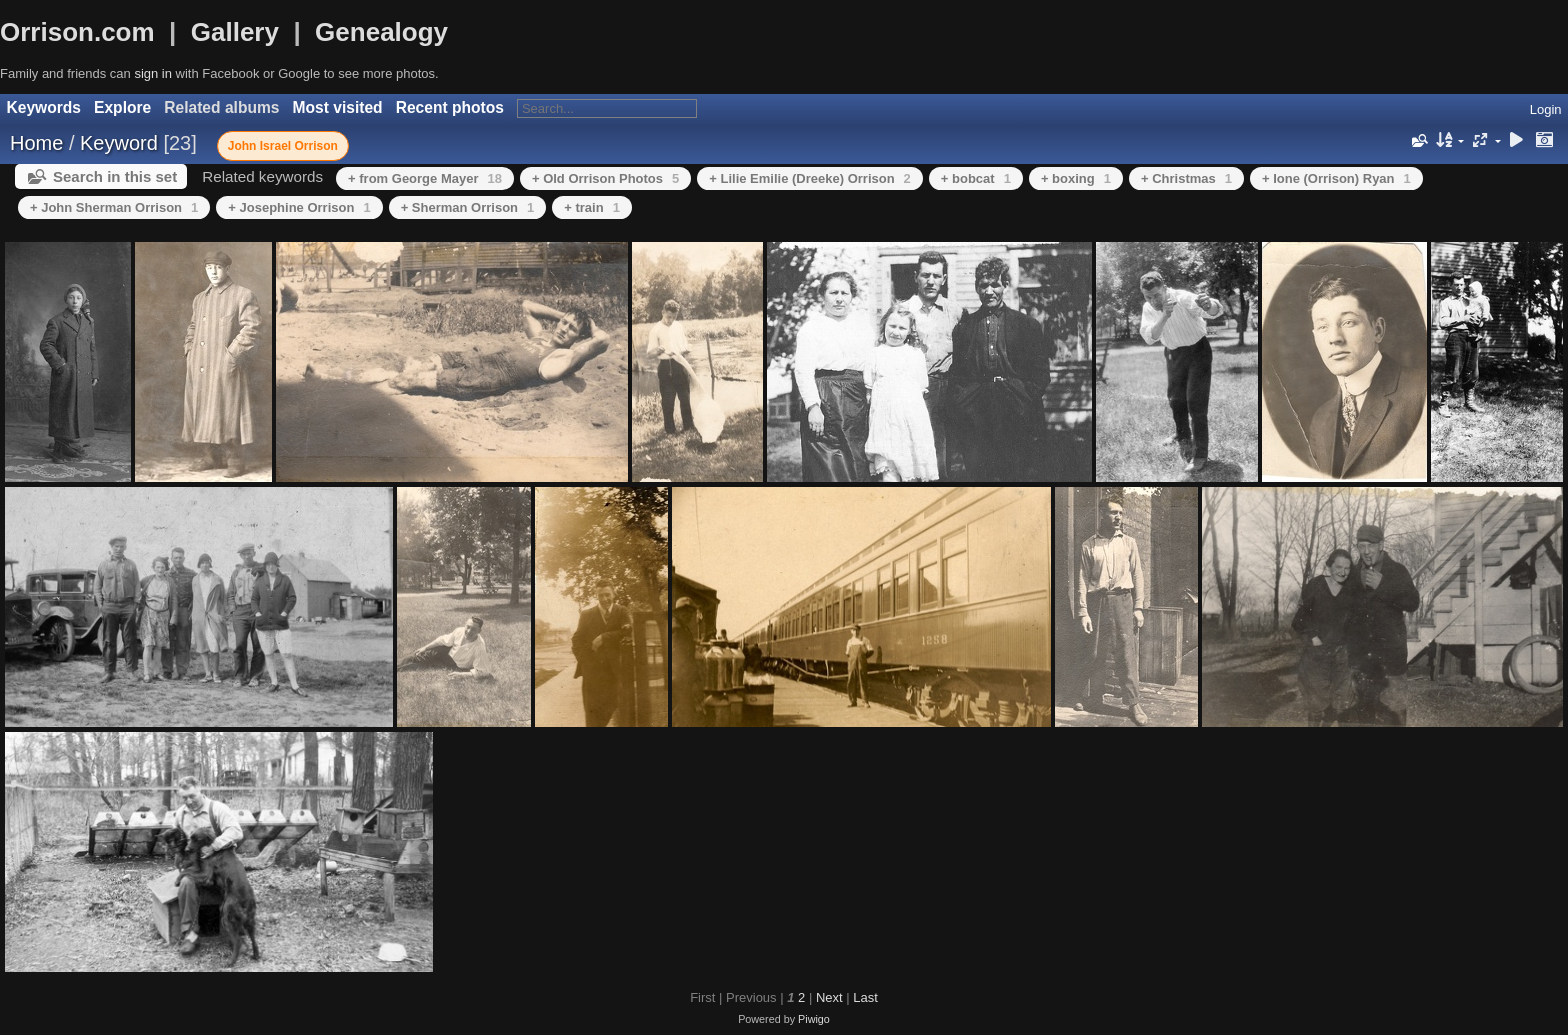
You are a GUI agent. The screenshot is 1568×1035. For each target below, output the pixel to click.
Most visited (338, 107)
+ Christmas (1186, 178)
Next (829, 997)
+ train (592, 207)
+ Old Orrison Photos (605, 178)
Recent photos (450, 107)
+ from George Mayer (425, 178)
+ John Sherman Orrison (114, 207)
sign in (153, 73)
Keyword (119, 143)
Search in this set (115, 176)
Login (1546, 109)
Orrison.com (77, 32)
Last (865, 997)
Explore (122, 107)
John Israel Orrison (283, 146)
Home (36, 143)
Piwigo (814, 1019)
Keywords (44, 107)
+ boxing (1076, 178)
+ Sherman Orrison (468, 207)
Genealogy (381, 32)
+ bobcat (976, 178)
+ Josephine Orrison (299, 207)
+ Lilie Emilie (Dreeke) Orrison (810, 178)
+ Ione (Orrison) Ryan (1336, 178)
